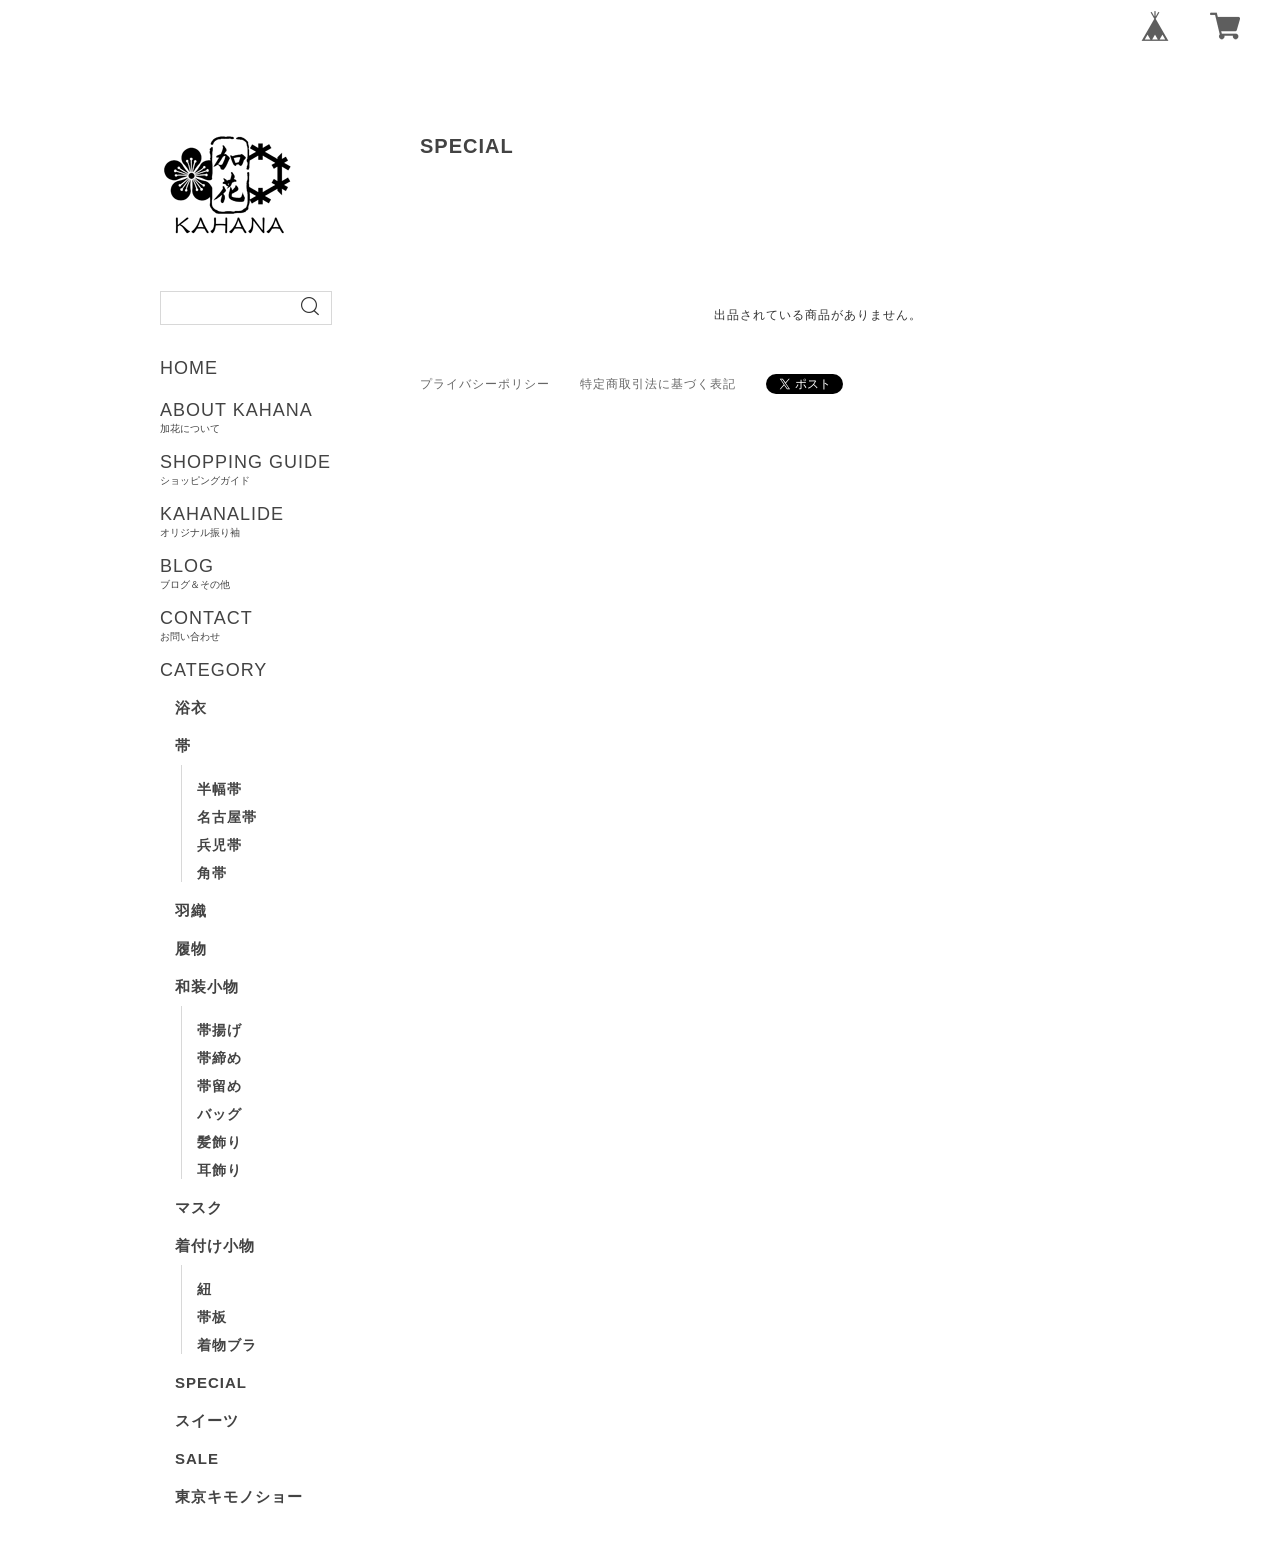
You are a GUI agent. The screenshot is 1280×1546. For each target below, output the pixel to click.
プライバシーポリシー (485, 384)
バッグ (219, 1114)
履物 (191, 948)
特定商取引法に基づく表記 (658, 384)
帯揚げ (219, 1030)
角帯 (212, 873)
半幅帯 (219, 789)
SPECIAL (211, 1382)
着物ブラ (227, 1345)
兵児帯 (219, 845)
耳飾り (219, 1170)
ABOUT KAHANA (312, 417)
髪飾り (219, 1142)
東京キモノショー (239, 1496)
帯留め (219, 1086)
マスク (199, 1207)
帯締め (219, 1058)
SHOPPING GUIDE (312, 469)
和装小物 (207, 986)
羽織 (191, 910)
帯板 (212, 1317)
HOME (189, 368)
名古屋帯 (227, 817)
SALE (197, 1458)
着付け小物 (215, 1245)
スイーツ (207, 1420)
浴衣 (191, 707)
